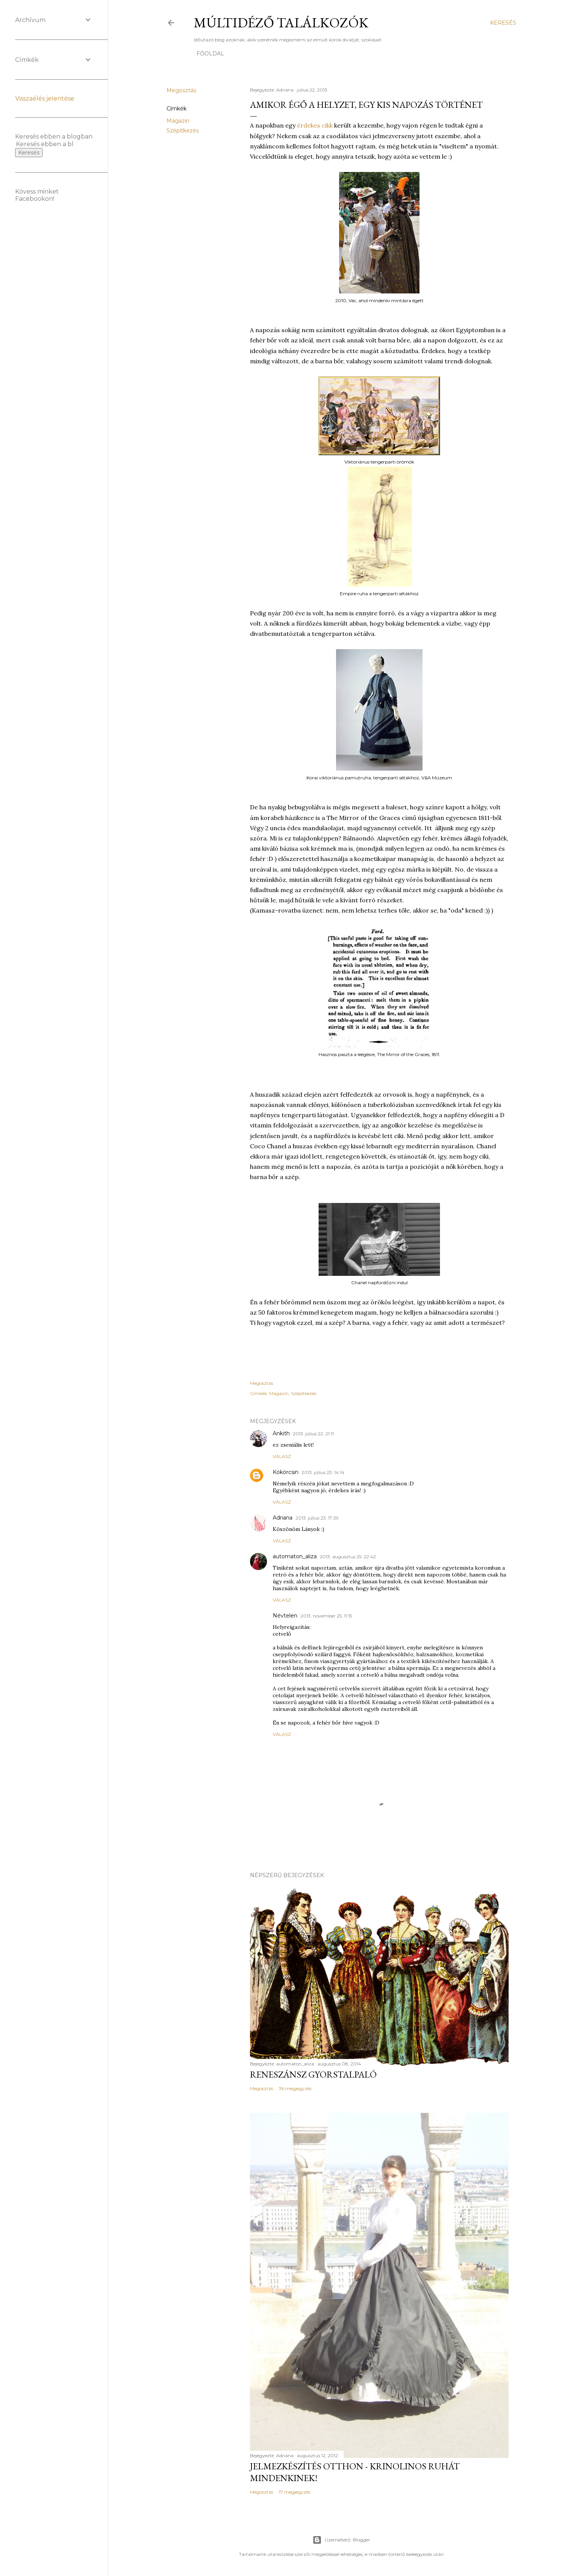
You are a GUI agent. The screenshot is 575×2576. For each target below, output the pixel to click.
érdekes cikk (315, 125)
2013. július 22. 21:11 (313, 1433)
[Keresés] (503, 23)
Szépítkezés (183, 130)
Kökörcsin (285, 1472)
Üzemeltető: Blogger (341, 2539)
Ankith (281, 1433)
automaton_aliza (295, 1556)
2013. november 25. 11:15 (326, 1616)
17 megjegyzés (294, 2492)
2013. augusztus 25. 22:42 (348, 1556)
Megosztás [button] (181, 90)
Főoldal (210, 53)
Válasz (282, 1456)
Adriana (282, 1517)
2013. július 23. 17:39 (317, 1518)
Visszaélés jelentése (44, 98)
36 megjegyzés (295, 2088)
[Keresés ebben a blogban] (44, 144)
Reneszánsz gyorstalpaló (313, 2074)
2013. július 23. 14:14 (323, 1472)
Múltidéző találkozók (281, 23)
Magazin (178, 120)
